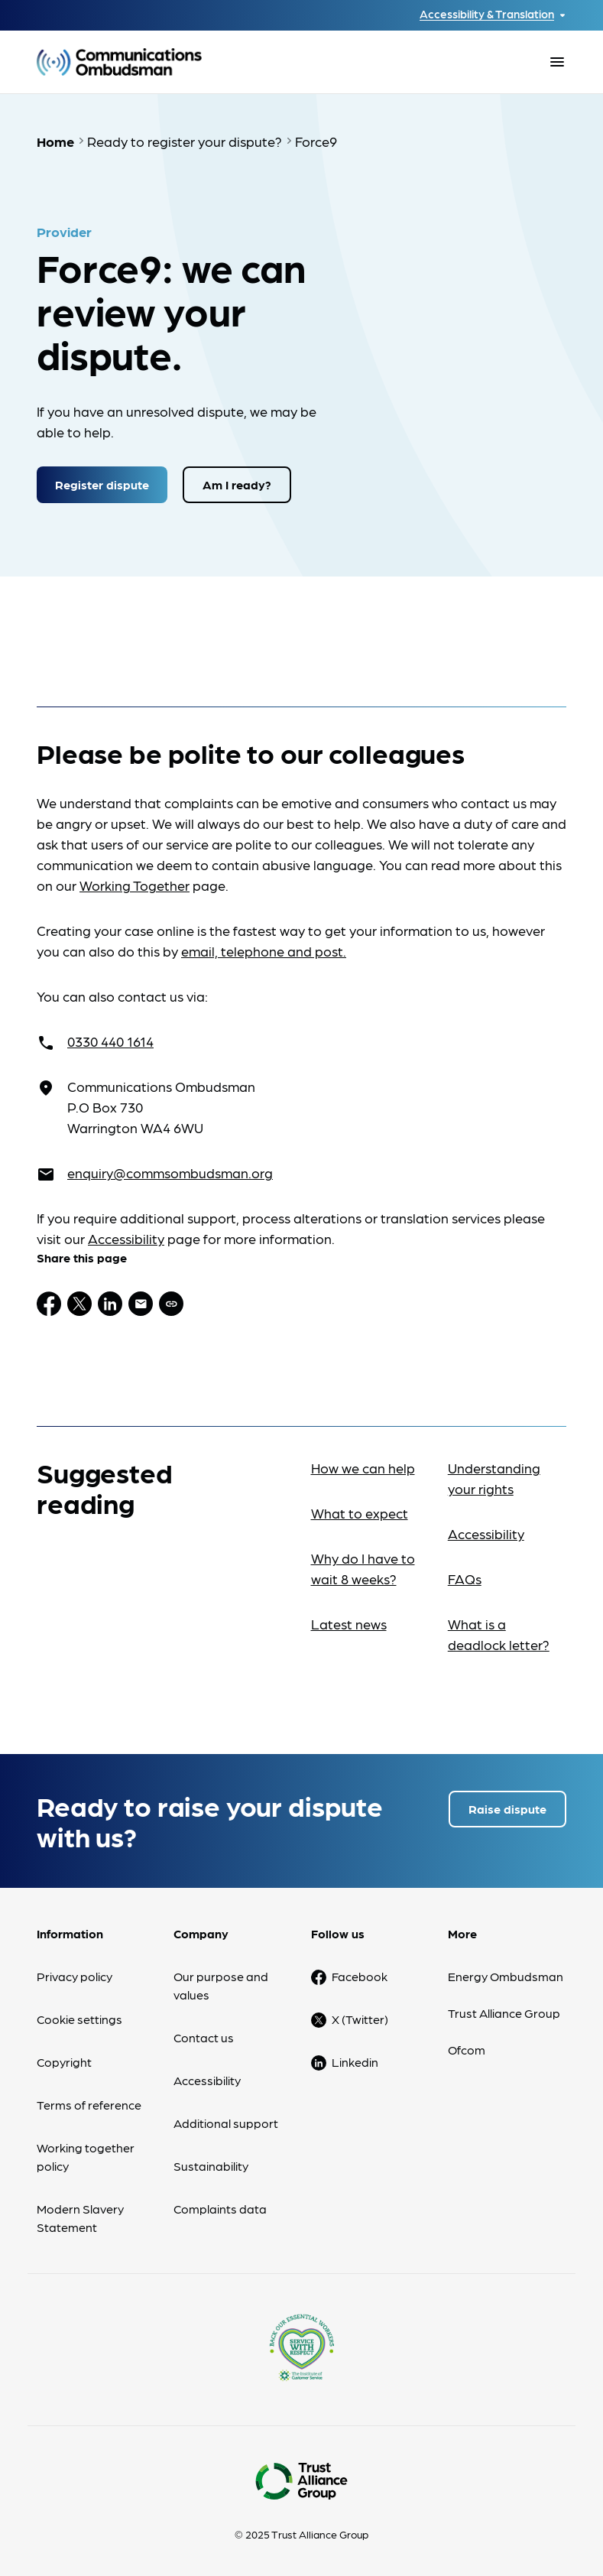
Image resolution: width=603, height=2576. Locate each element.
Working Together (134, 885)
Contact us (203, 2037)
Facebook (359, 1976)
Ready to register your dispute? (184, 141)
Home (55, 141)
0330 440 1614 (110, 1041)
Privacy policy (74, 1976)
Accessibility (126, 1238)
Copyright (64, 2062)
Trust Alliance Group (504, 2013)
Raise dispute (507, 1809)
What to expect (359, 1513)
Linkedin (355, 2062)
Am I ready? (237, 484)
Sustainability (210, 2166)
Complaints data (220, 2209)
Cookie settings (79, 2019)
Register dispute (102, 484)
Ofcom (466, 2050)
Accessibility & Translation (487, 14)
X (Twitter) (360, 2019)
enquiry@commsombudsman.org (170, 1172)
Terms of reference (89, 2105)
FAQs (464, 1578)
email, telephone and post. (263, 951)
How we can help (363, 1467)
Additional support (225, 2123)
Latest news (349, 1623)
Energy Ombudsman (505, 1976)
